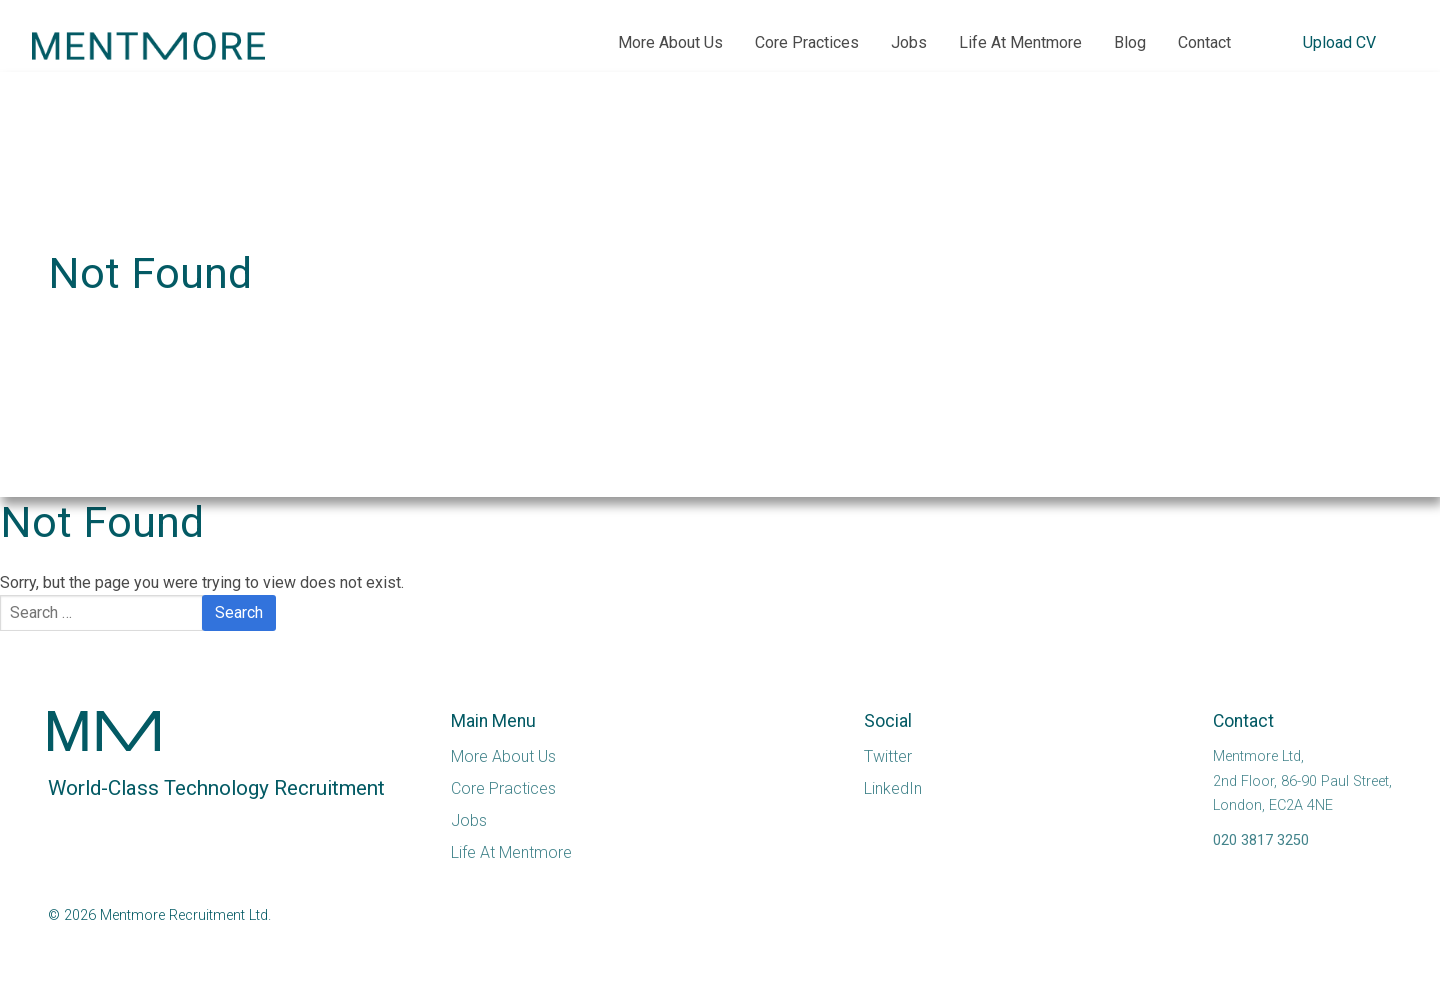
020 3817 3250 (1261, 840)
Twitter (888, 756)
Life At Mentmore (1020, 42)
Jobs (909, 42)
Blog (1130, 42)
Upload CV (1339, 42)
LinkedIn (893, 788)
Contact (1204, 42)
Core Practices (807, 42)
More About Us (670, 42)
